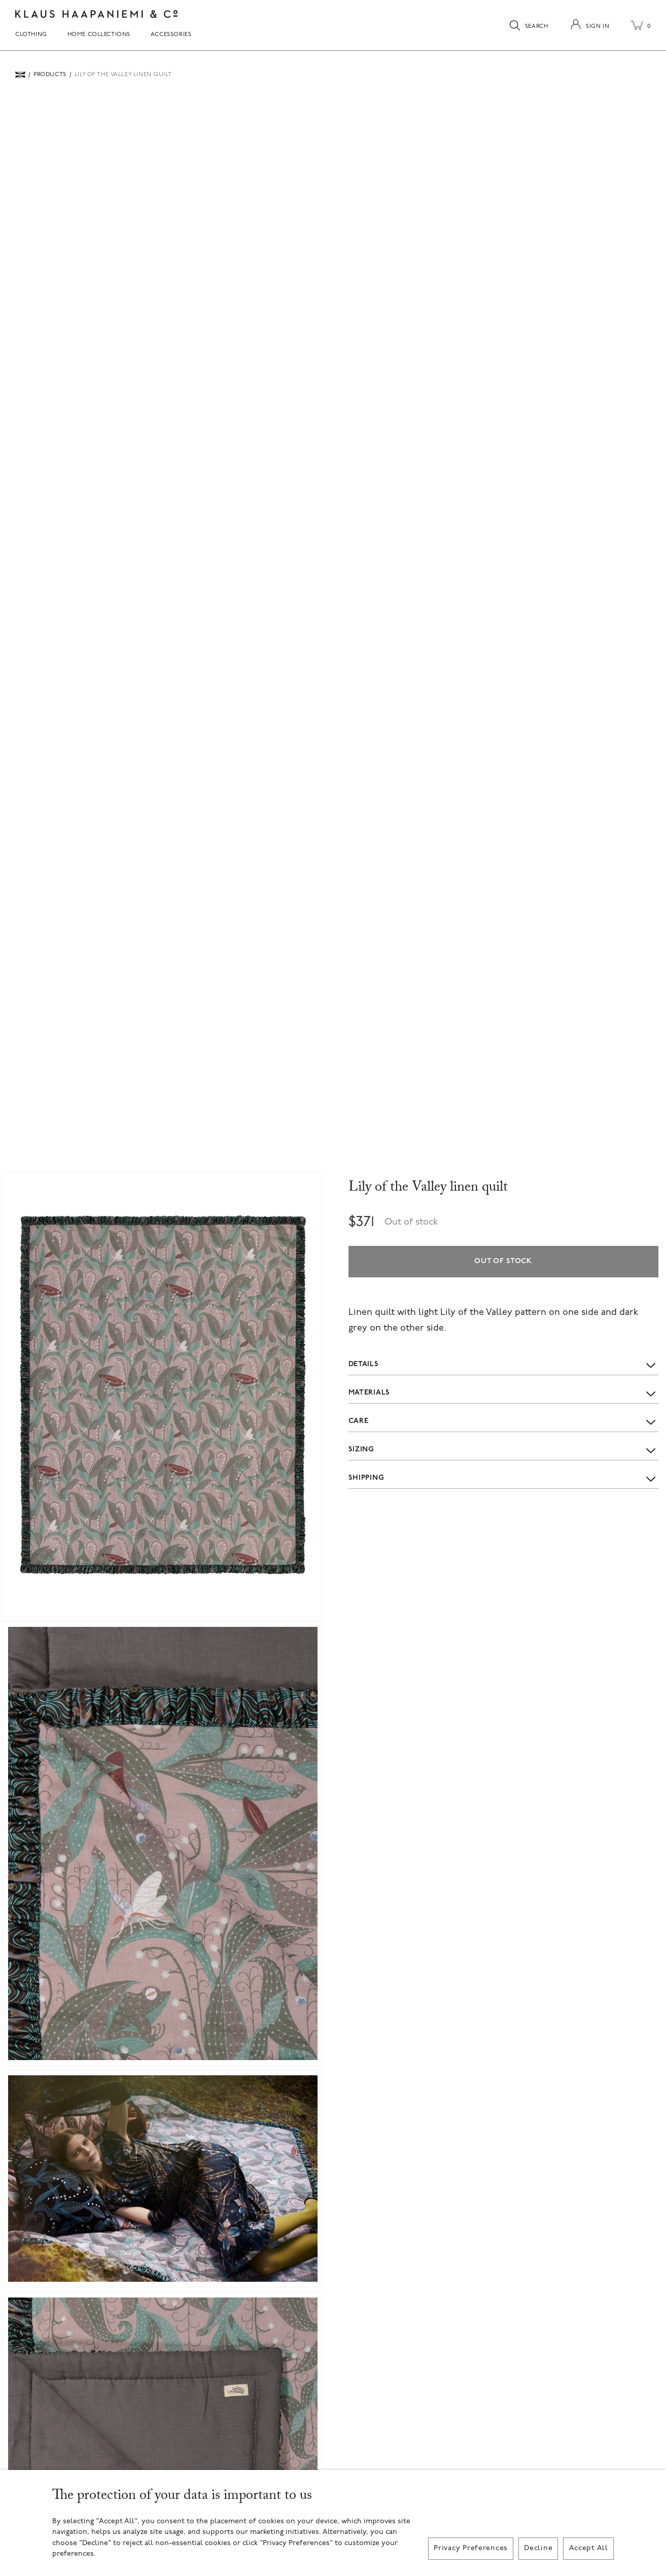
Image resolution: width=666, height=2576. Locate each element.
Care (503, 1421)
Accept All (588, 2548)
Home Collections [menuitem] (98, 35)
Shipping (503, 1478)
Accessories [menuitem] (171, 35)
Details (503, 1364)
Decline (538, 2548)
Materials (503, 1393)
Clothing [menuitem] (31, 35)
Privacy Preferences (471, 2548)
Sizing (503, 1449)
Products (49, 75)
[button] (163, 1395)
